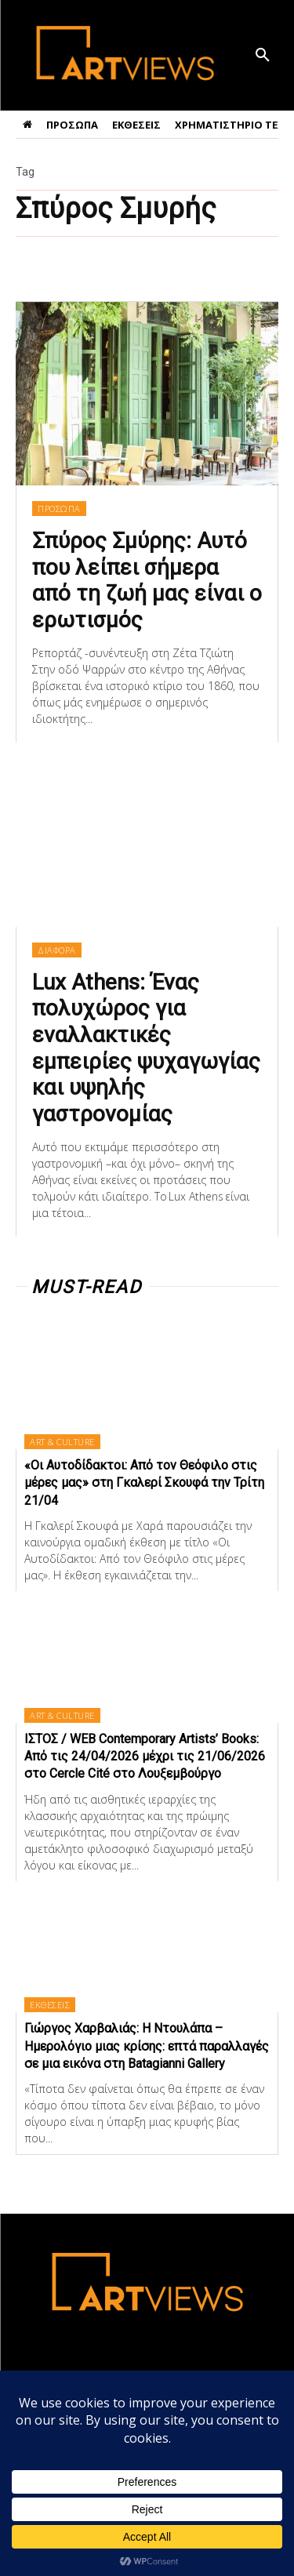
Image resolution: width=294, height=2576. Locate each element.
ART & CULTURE (62, 1442)
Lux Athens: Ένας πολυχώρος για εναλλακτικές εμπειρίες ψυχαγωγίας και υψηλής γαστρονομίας (146, 1048)
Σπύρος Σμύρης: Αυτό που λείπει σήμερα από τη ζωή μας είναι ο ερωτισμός (147, 580)
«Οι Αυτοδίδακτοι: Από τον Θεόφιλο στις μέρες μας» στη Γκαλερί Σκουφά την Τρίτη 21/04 (144, 1483)
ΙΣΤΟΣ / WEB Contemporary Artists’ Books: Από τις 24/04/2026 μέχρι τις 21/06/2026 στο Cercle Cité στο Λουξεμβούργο (144, 1756)
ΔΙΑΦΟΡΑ (57, 950)
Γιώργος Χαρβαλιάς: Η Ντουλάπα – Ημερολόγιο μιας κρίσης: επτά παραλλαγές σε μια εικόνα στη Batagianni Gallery (146, 2046)
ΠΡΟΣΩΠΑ (59, 508)
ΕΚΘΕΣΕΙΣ (50, 2005)
